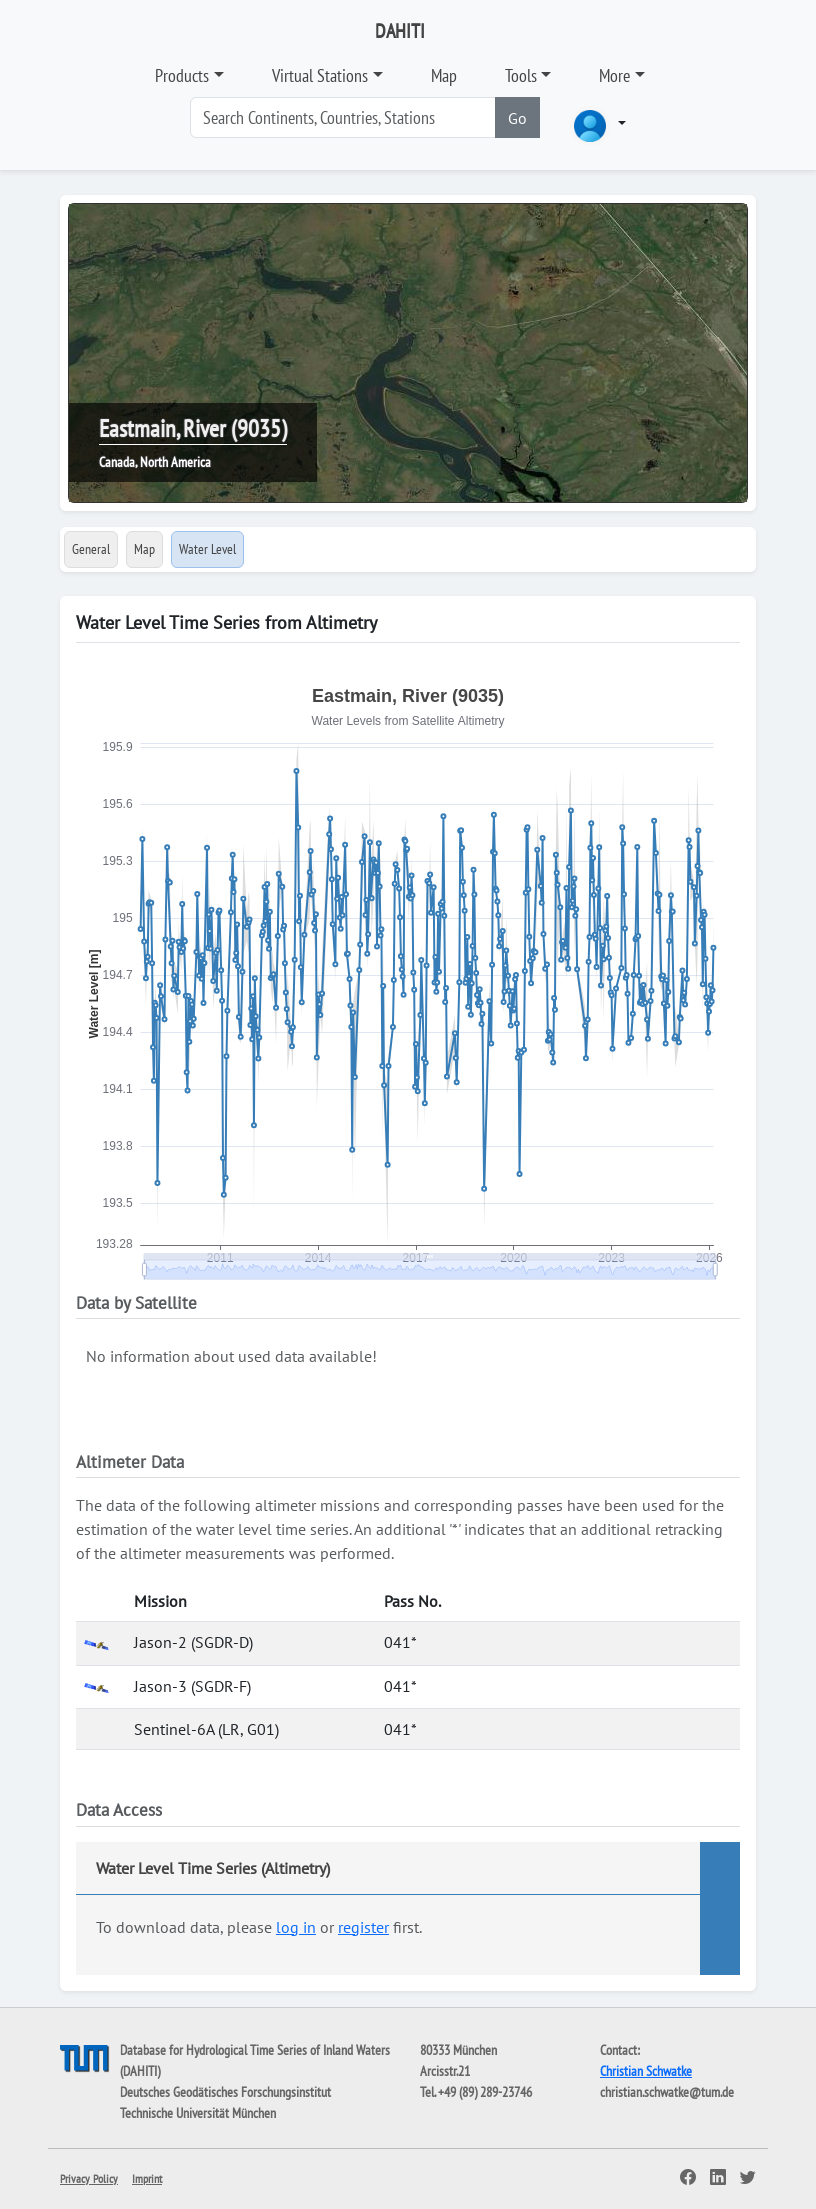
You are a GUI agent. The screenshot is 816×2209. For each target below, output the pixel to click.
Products (182, 75)
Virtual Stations (320, 75)
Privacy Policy (89, 2178)
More (614, 75)
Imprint (147, 2178)
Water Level (207, 549)
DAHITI (400, 31)
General (91, 549)
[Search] (343, 117)
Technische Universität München (198, 2113)
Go (517, 118)
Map (444, 75)
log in (296, 1927)
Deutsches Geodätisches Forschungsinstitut (225, 2092)
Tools (521, 75)
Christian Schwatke (646, 2071)
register (363, 1927)
